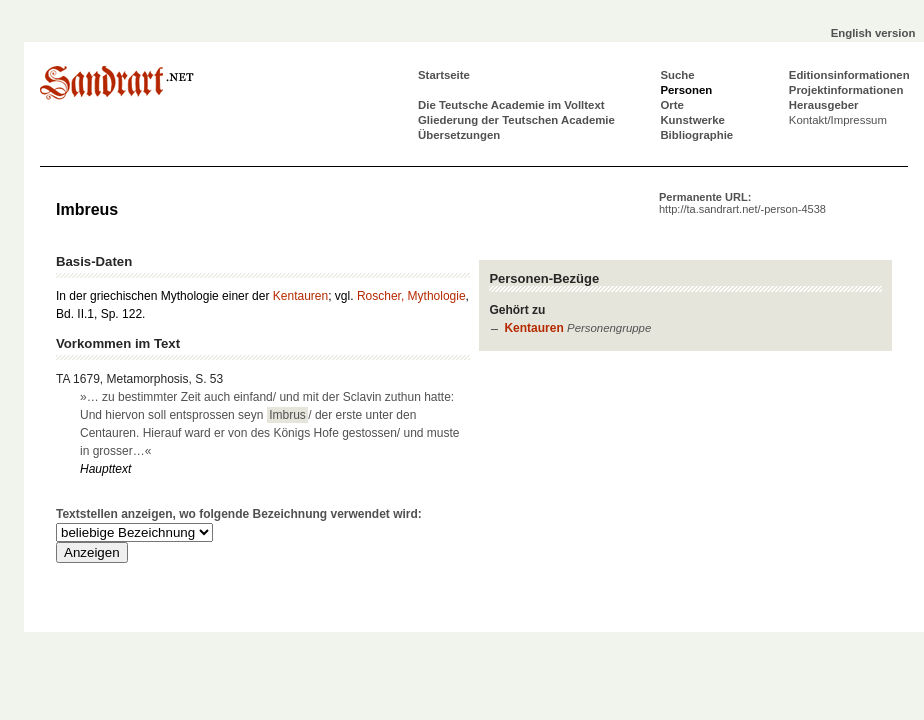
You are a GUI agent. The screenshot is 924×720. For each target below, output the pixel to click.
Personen (686, 90)
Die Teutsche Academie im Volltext (511, 105)
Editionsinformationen (849, 75)
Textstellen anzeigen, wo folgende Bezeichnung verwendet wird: (239, 514)
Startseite (444, 75)
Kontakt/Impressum (838, 120)
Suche (677, 75)
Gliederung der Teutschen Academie (516, 120)
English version (873, 33)
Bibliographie (696, 135)
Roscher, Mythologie (411, 296)
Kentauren (533, 328)
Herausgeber (824, 105)
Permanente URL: (742, 203)
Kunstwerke (692, 120)
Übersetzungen (459, 135)
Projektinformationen (846, 90)
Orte (671, 105)
